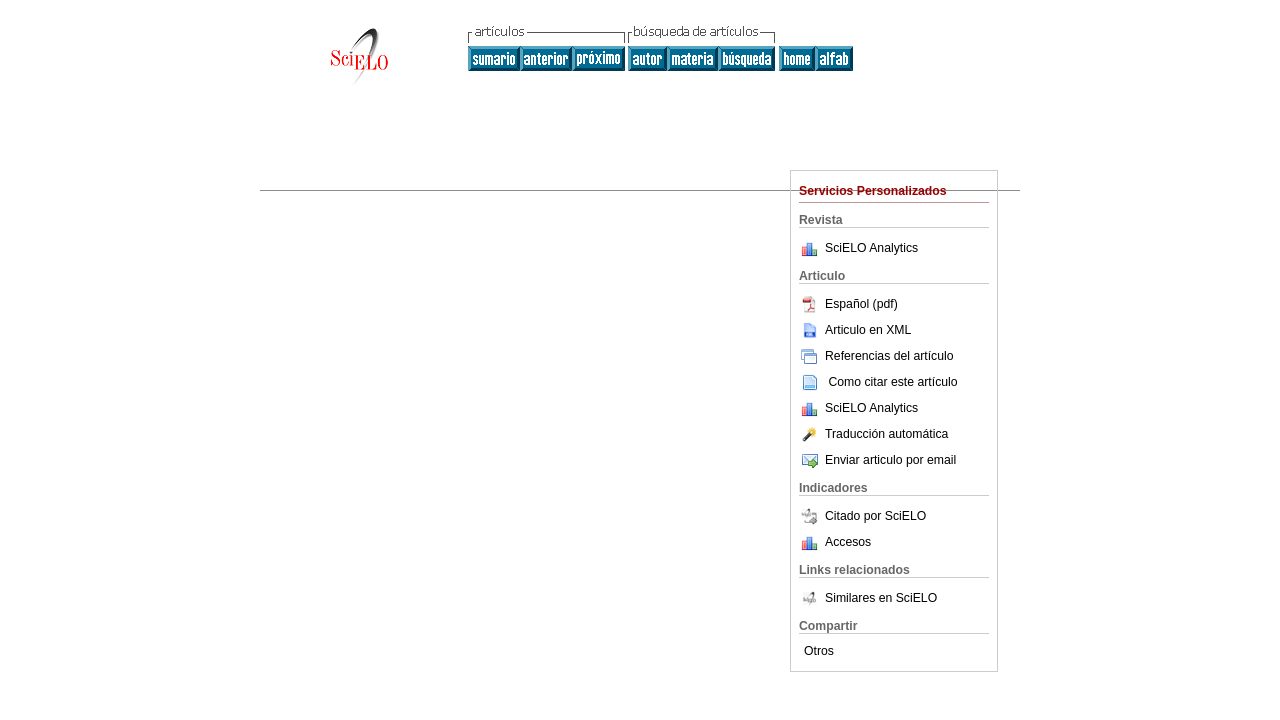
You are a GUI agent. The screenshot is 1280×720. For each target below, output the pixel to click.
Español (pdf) (848, 304)
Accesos (848, 542)
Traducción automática (873, 434)
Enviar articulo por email (877, 460)
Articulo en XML (855, 330)
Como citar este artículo (892, 382)
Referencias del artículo (876, 356)
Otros (819, 651)
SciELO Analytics (871, 248)
